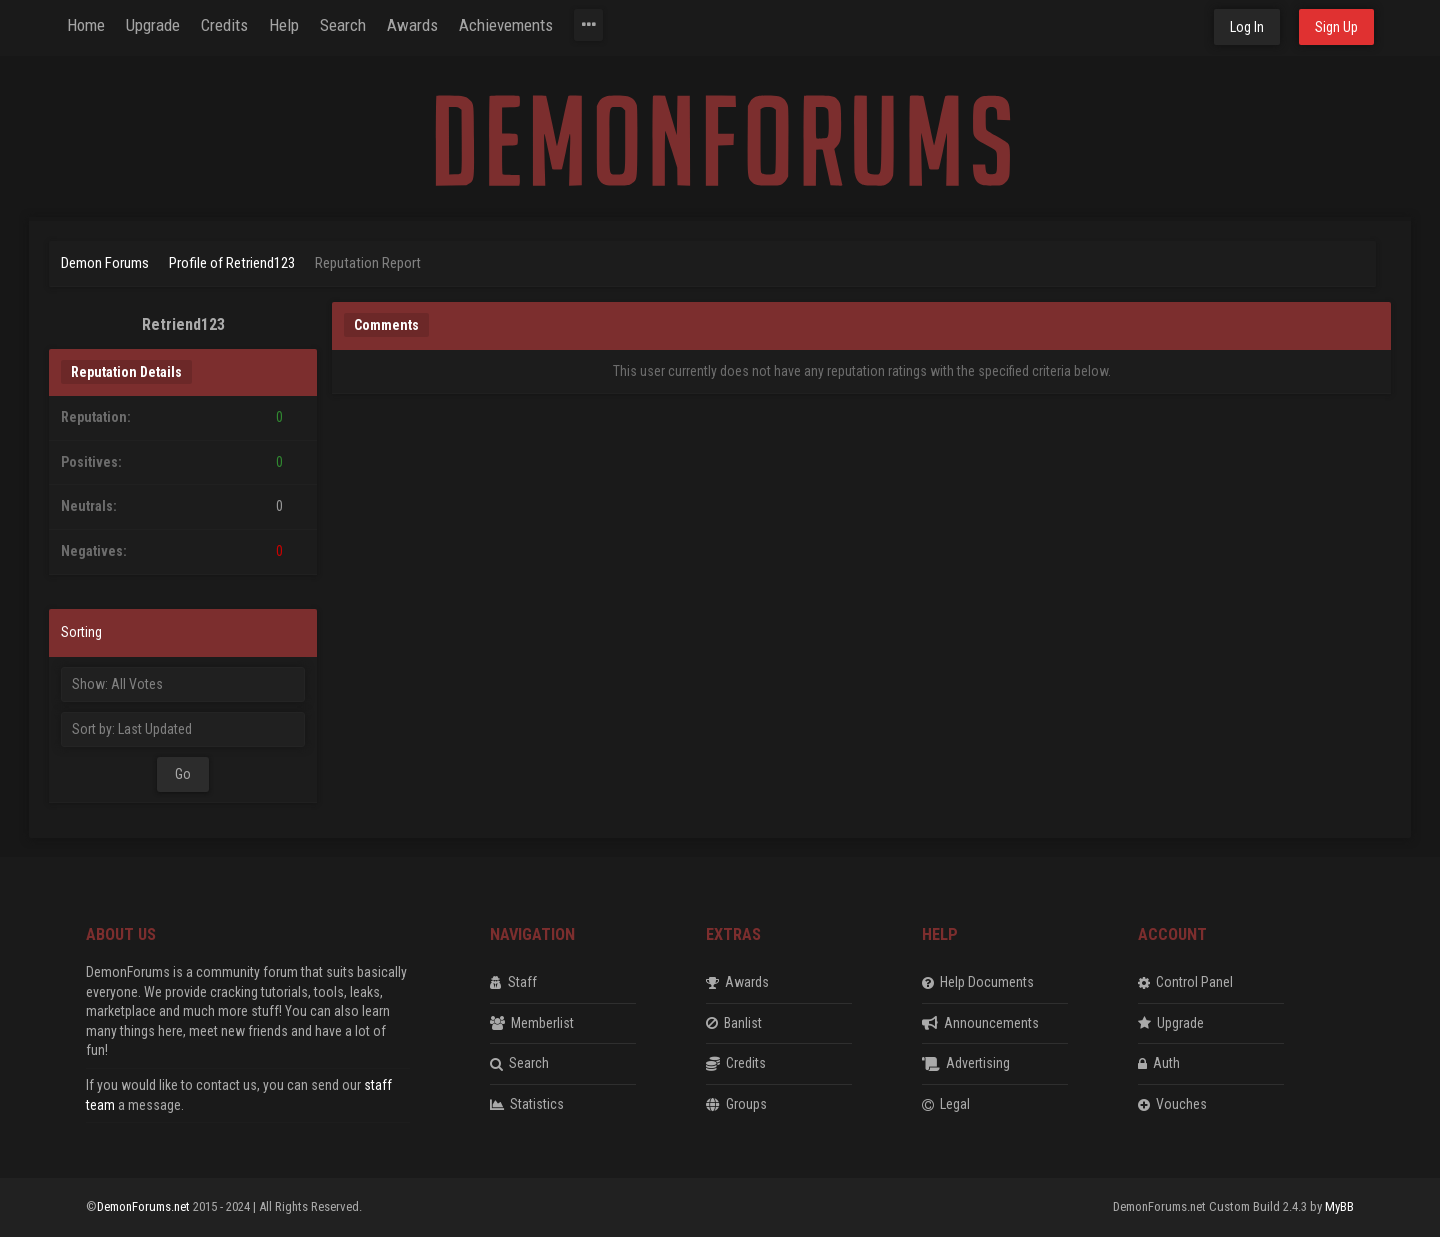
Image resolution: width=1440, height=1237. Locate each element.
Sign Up (1336, 27)
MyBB (1339, 1206)
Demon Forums (105, 263)
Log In (1247, 27)
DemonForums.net (145, 1206)
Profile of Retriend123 (232, 263)
